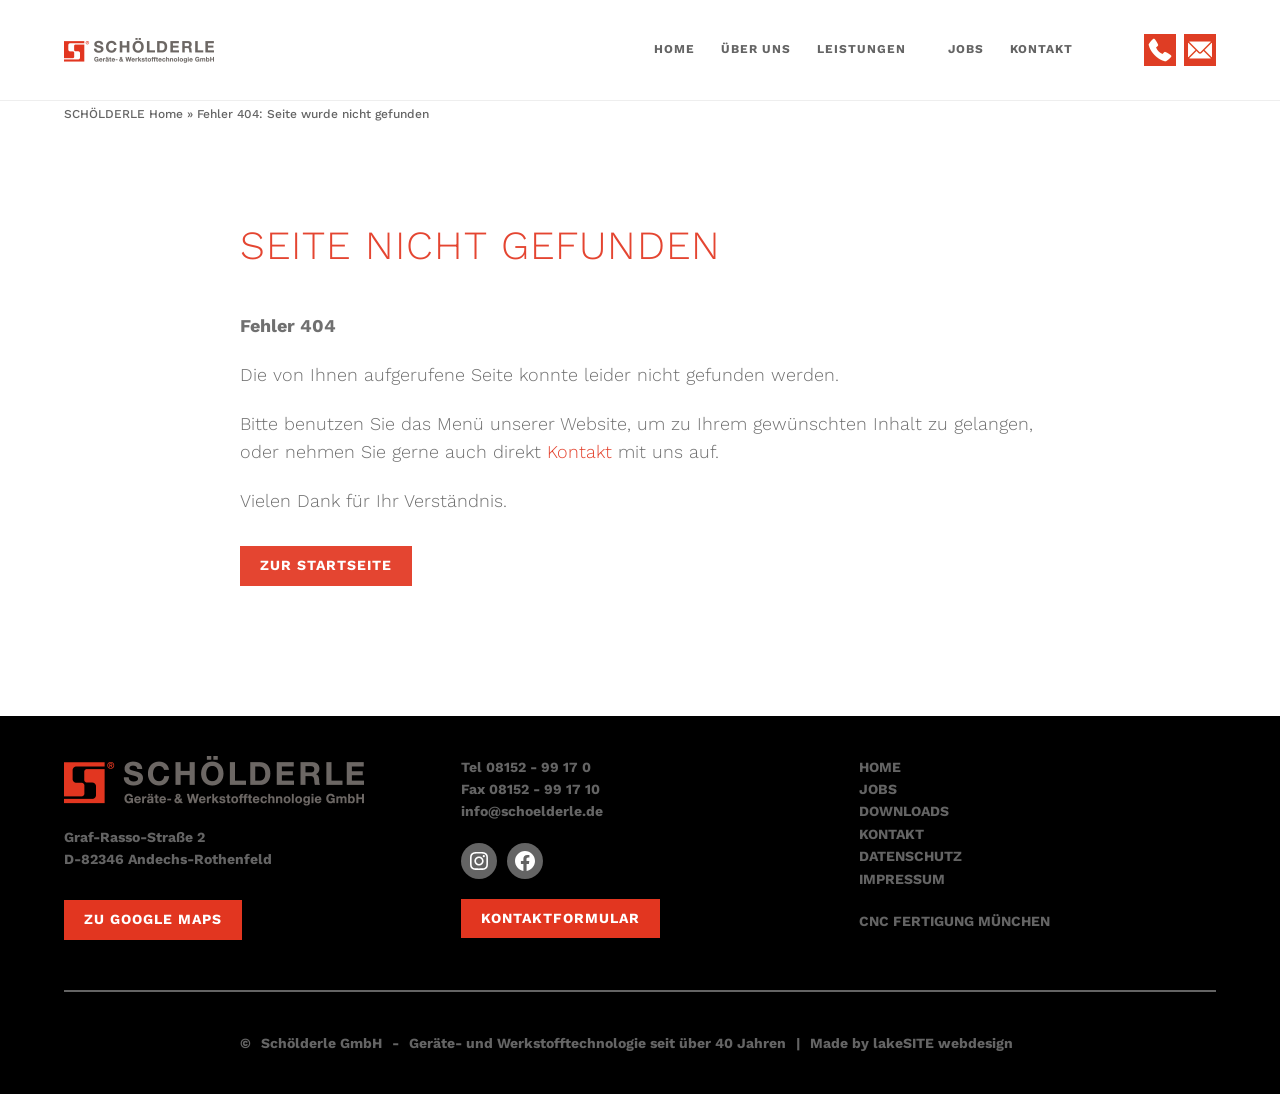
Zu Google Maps (153, 919)
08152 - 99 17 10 (544, 789)
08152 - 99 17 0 (538, 767)
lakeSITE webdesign (943, 1043)
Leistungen (861, 49)
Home (674, 49)
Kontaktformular (560, 918)
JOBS (878, 789)
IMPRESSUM (902, 879)
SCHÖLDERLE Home (123, 114)
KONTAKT (891, 834)
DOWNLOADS (904, 811)
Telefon (1160, 50)
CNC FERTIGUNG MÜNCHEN (954, 921)
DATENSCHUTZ (910, 856)
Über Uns (756, 49)
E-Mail (1200, 50)
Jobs (966, 49)
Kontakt (1041, 49)
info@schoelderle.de (532, 811)
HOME (880, 767)
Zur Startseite (326, 565)
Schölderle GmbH (321, 1043)
